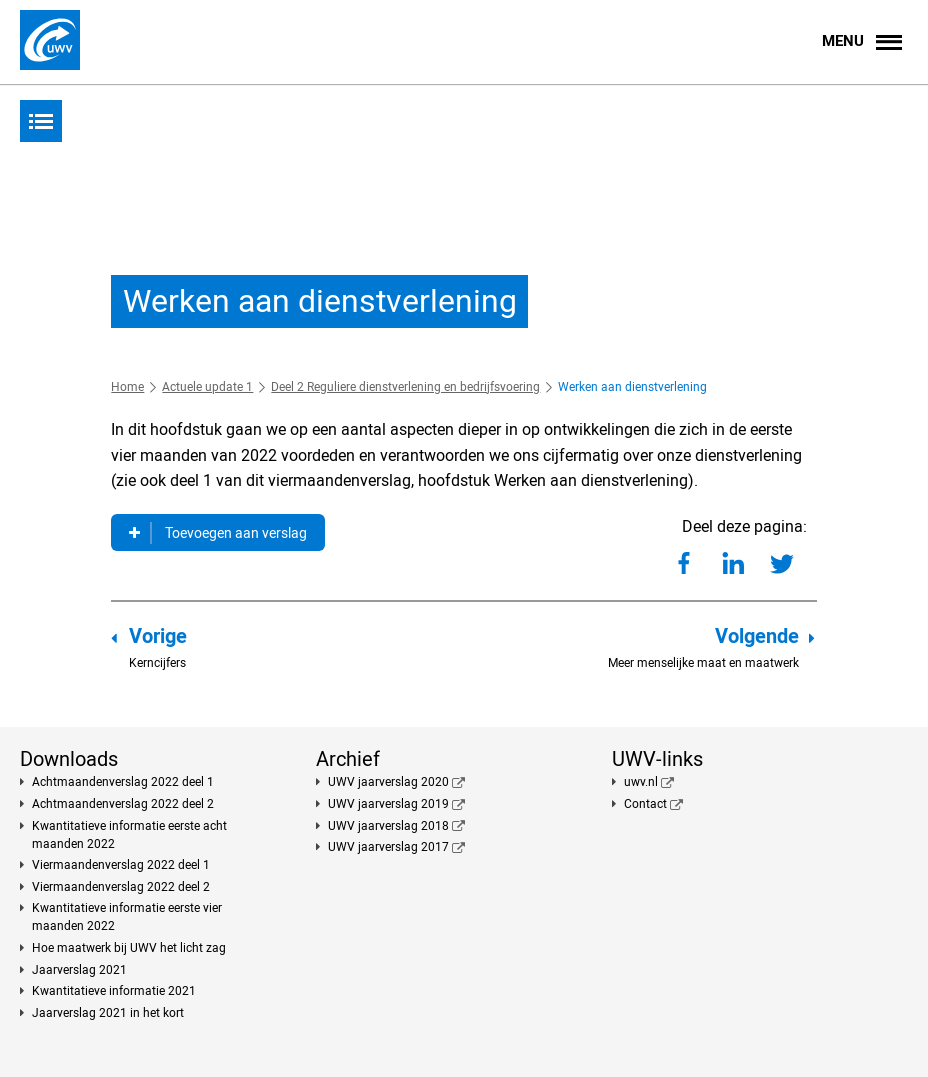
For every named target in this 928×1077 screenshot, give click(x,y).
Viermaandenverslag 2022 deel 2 (121, 887)
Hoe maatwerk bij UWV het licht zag (129, 948)
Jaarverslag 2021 (79, 970)
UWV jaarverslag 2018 (388, 826)
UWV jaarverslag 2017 (388, 847)
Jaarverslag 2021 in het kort (108, 1013)
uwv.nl (641, 782)
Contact (645, 804)
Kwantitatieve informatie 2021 (114, 991)
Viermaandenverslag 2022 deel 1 (121, 865)
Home (127, 387)
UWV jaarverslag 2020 (388, 782)
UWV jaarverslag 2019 (388, 804)
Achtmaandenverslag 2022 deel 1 (123, 782)
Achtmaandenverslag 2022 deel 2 (123, 804)
